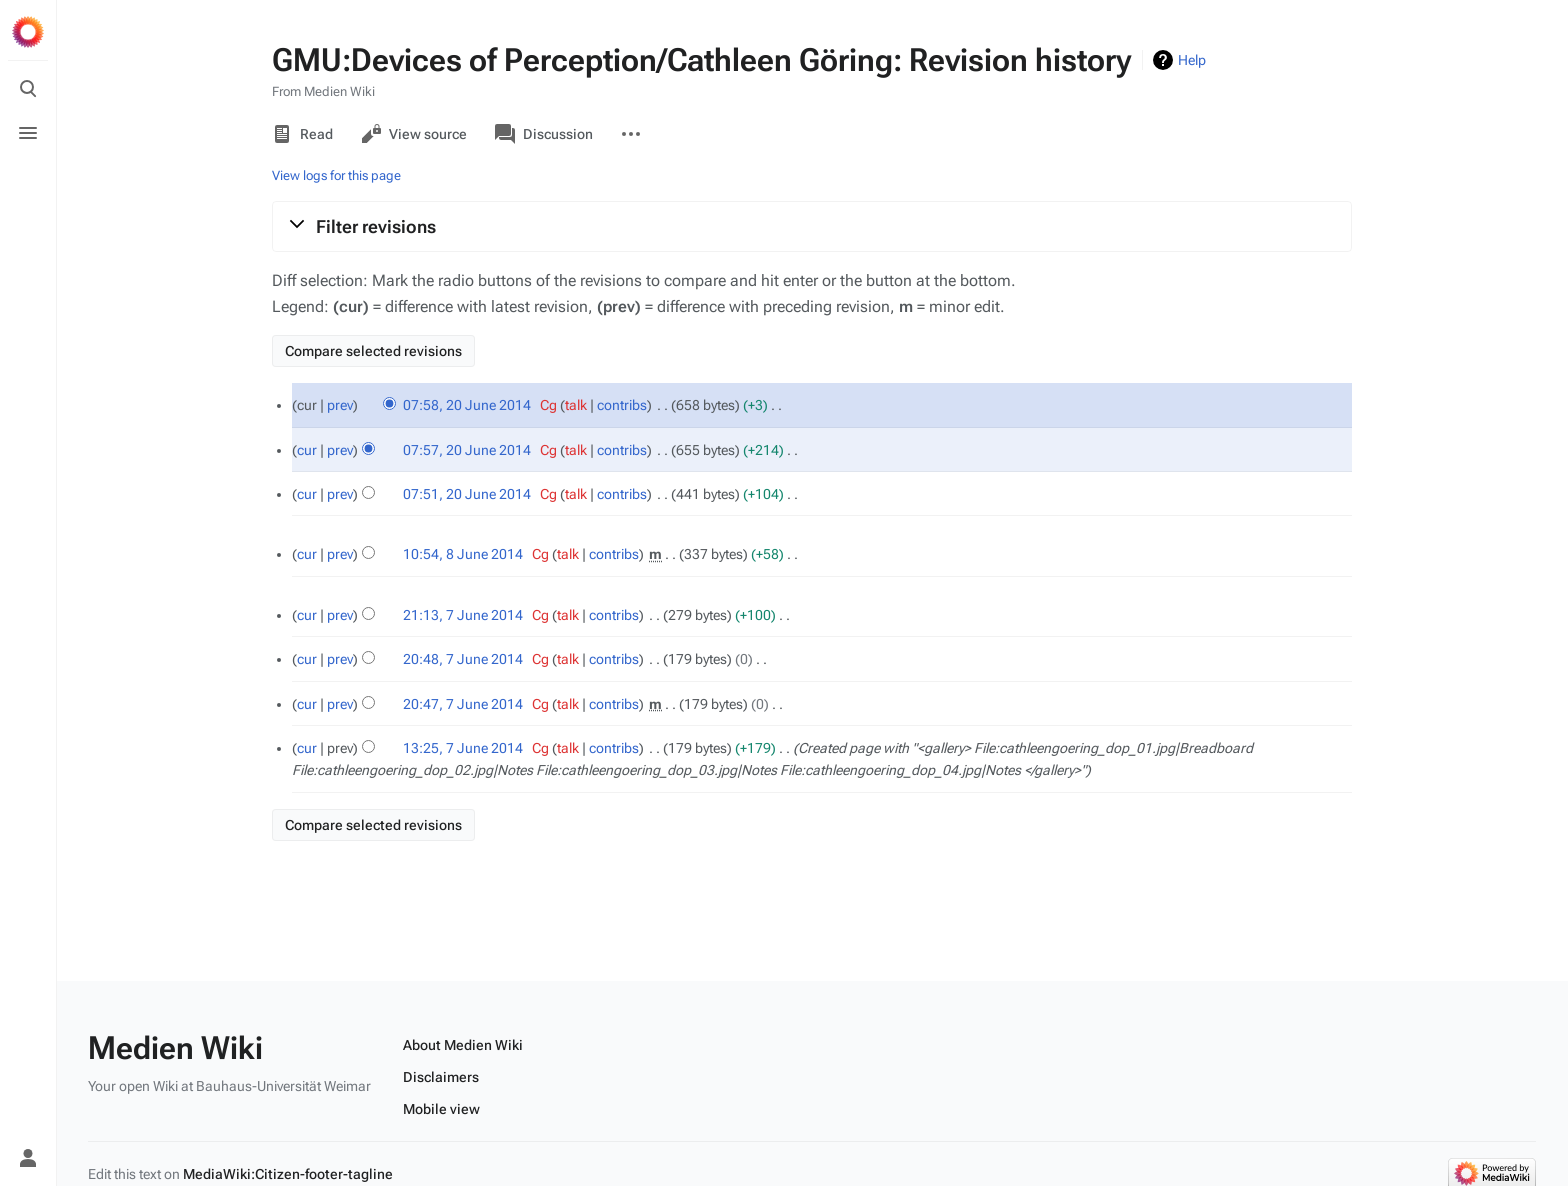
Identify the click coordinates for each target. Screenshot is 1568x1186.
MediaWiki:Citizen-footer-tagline (288, 1174)
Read (302, 134)
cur (307, 450)
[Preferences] (28, 1114)
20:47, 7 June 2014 (463, 704)
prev (340, 405)
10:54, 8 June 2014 (463, 554)
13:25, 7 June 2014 (463, 748)
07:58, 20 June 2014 (467, 405)
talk (576, 405)
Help (1192, 60)
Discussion (544, 134)
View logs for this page (336, 175)
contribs (622, 405)
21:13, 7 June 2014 (463, 615)
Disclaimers (441, 1077)
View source (414, 134)
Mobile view (441, 1109)
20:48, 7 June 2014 (463, 659)
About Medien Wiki (463, 1045)
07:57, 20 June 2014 (467, 450)
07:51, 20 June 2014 (467, 494)
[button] (812, 226)
